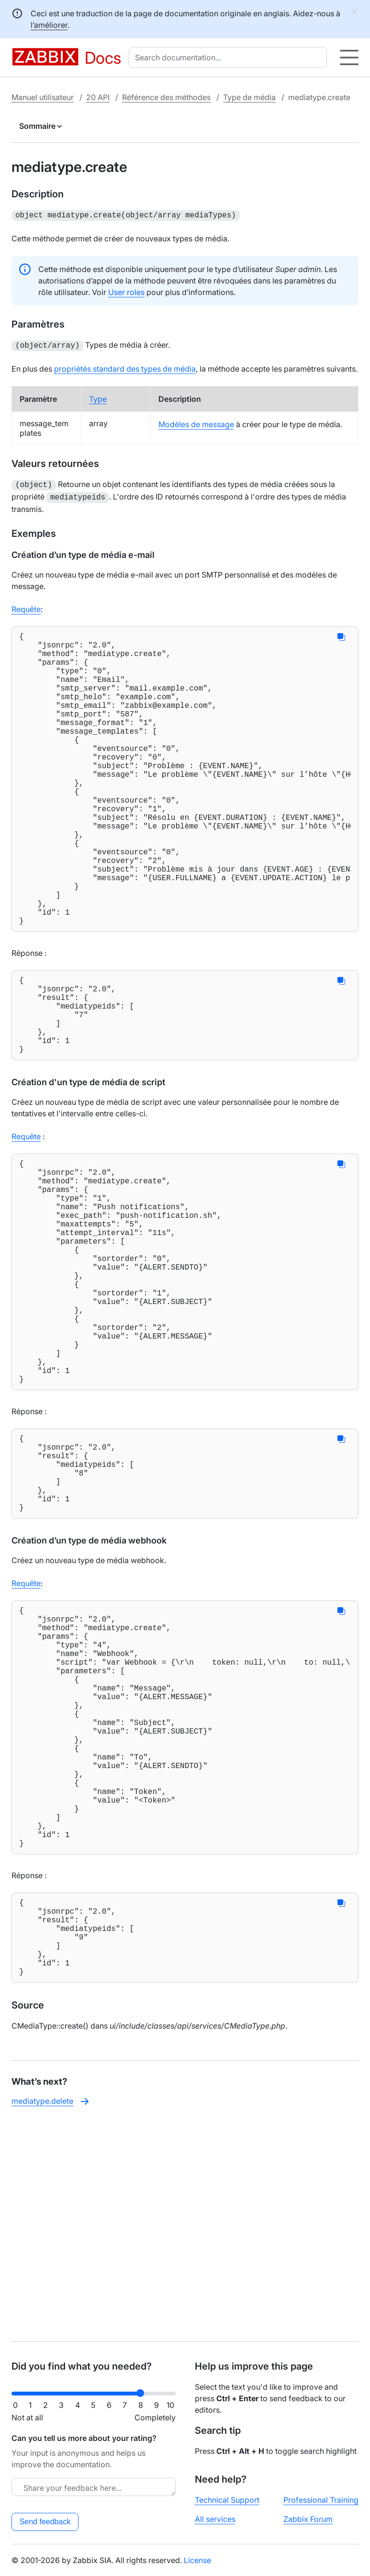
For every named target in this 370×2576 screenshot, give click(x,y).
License (197, 2560)
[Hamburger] (349, 57)
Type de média (249, 97)
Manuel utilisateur (42, 97)
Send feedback (45, 2522)
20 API (98, 97)
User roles (126, 291)
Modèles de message (196, 422)
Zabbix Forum (308, 2519)
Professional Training (321, 2500)
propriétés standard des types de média (125, 367)
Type (98, 397)
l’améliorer (49, 25)
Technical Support (227, 2500)
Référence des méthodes (166, 97)
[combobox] (230, 57)
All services (215, 2519)
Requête (26, 605)
